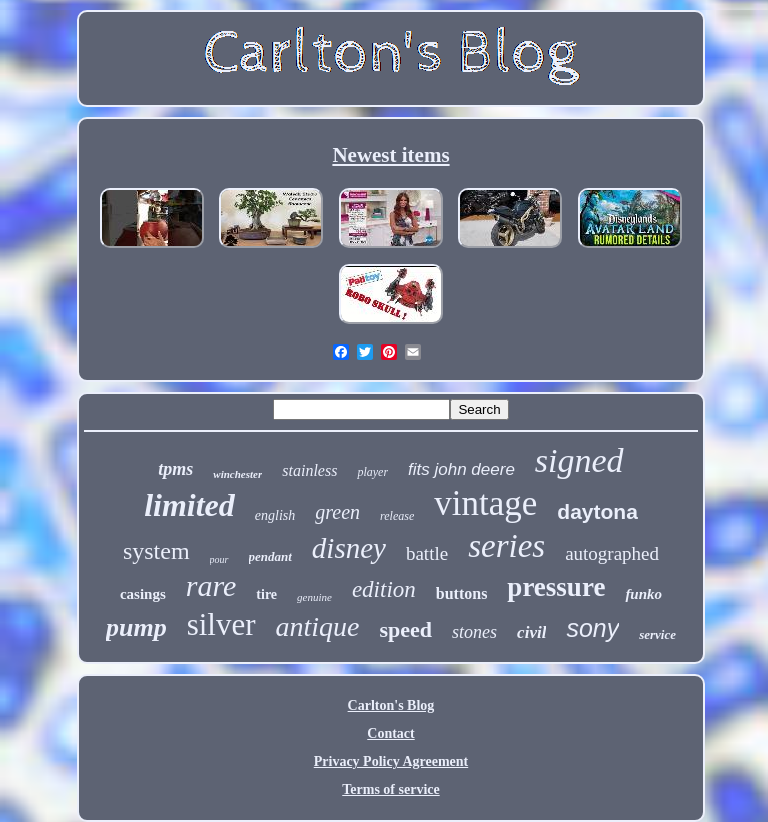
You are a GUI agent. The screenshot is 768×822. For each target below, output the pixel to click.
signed (579, 460)
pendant (270, 556)
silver (221, 624)
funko (643, 594)
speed (406, 629)
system (156, 551)
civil (531, 632)
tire (266, 594)
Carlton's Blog (391, 705)
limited (189, 505)
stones (474, 632)
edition (384, 589)
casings (143, 594)
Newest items (390, 155)
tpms (175, 469)
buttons (462, 593)
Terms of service (390, 789)
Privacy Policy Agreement (391, 761)
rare (211, 585)
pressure (556, 587)
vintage (485, 503)
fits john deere (461, 469)
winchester (237, 474)
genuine (314, 597)
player (372, 472)
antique (318, 626)
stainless (309, 470)
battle (427, 553)
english (275, 515)
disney (349, 548)
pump (136, 627)
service (657, 634)
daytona (597, 511)
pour (219, 559)
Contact (390, 733)
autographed (612, 553)
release (397, 516)
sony (592, 628)
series (506, 546)
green (337, 512)
